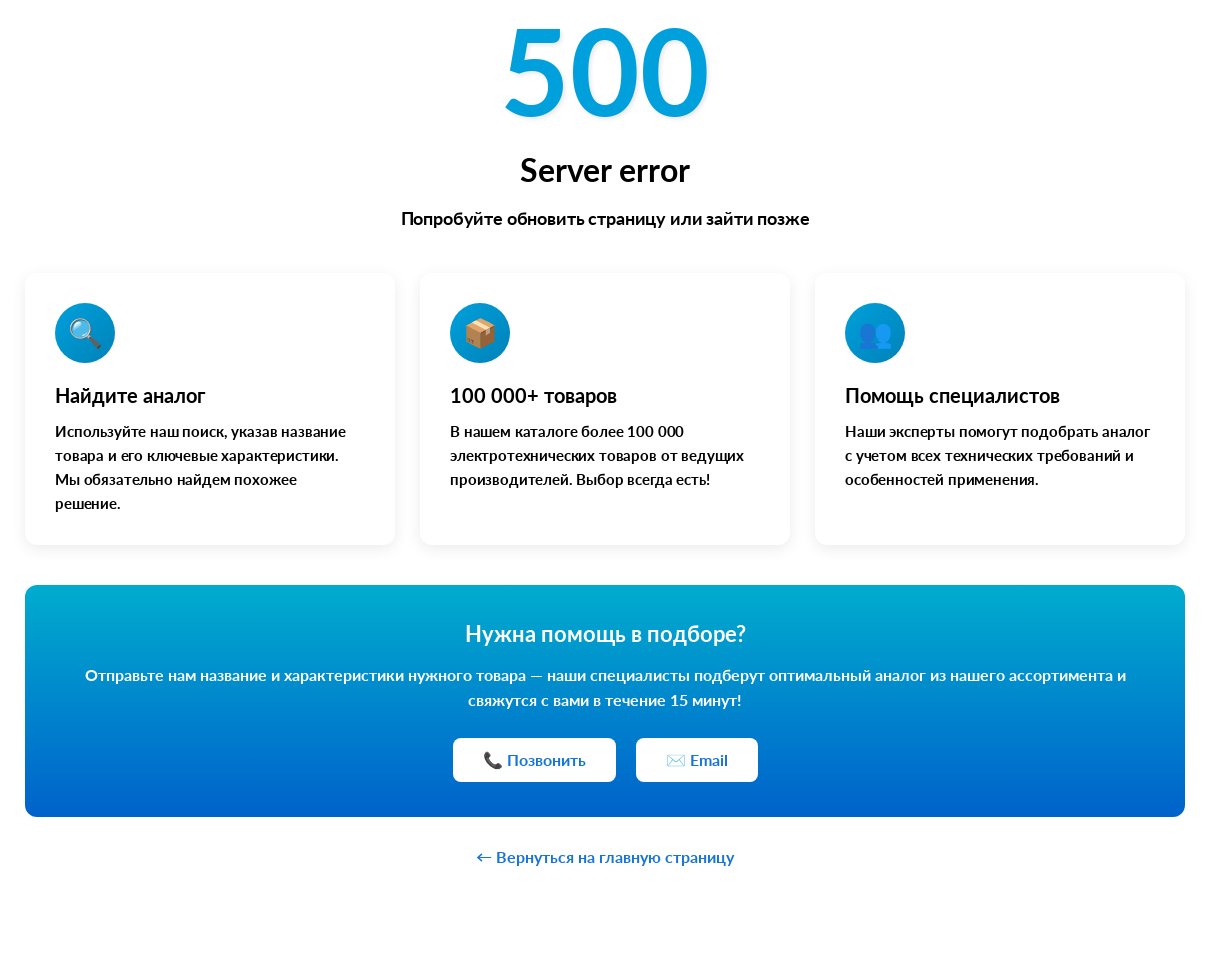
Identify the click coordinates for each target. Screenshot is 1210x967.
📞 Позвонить (534, 759)
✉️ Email (697, 759)
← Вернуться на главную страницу (605, 856)
